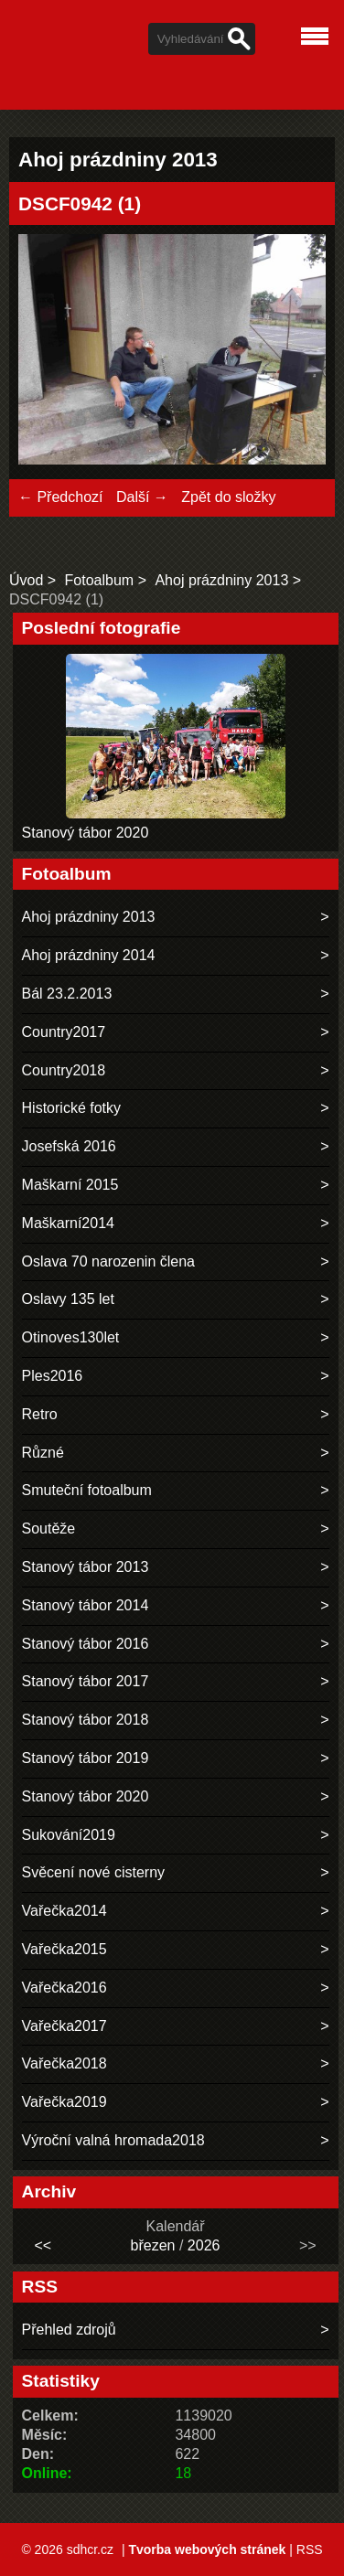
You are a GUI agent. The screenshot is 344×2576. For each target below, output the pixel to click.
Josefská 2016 (69, 1146)
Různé (43, 1452)
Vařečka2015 (64, 1949)
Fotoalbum (99, 580)
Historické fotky (71, 1108)
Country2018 (64, 1070)
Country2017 (64, 1032)
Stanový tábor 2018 (85, 1719)
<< (42, 2245)
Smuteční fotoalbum (87, 1490)
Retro (40, 1414)
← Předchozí (60, 497)
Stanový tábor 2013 (85, 1567)
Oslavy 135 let (68, 1299)
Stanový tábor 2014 (85, 1605)
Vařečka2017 (64, 2026)
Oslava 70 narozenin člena (108, 1261)
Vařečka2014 (64, 1911)
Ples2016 (52, 1376)
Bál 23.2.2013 (67, 993)
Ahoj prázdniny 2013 (221, 580)
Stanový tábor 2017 (85, 1681)
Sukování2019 (68, 1835)
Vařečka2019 (64, 2102)
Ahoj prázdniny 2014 (89, 955)
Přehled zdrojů (69, 2329)
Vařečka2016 (64, 1987)
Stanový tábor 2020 (85, 832)
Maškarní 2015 (70, 1184)
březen (153, 2245)
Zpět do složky (228, 497)
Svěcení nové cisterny (94, 1872)
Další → (142, 497)
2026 (204, 2245)
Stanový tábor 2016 (85, 1643)
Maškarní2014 (68, 1223)
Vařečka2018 (64, 2063)
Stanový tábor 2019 (85, 1758)
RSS (309, 2549)
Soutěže (49, 1528)
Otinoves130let (71, 1337)
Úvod (26, 580)
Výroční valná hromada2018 (113, 2140)
